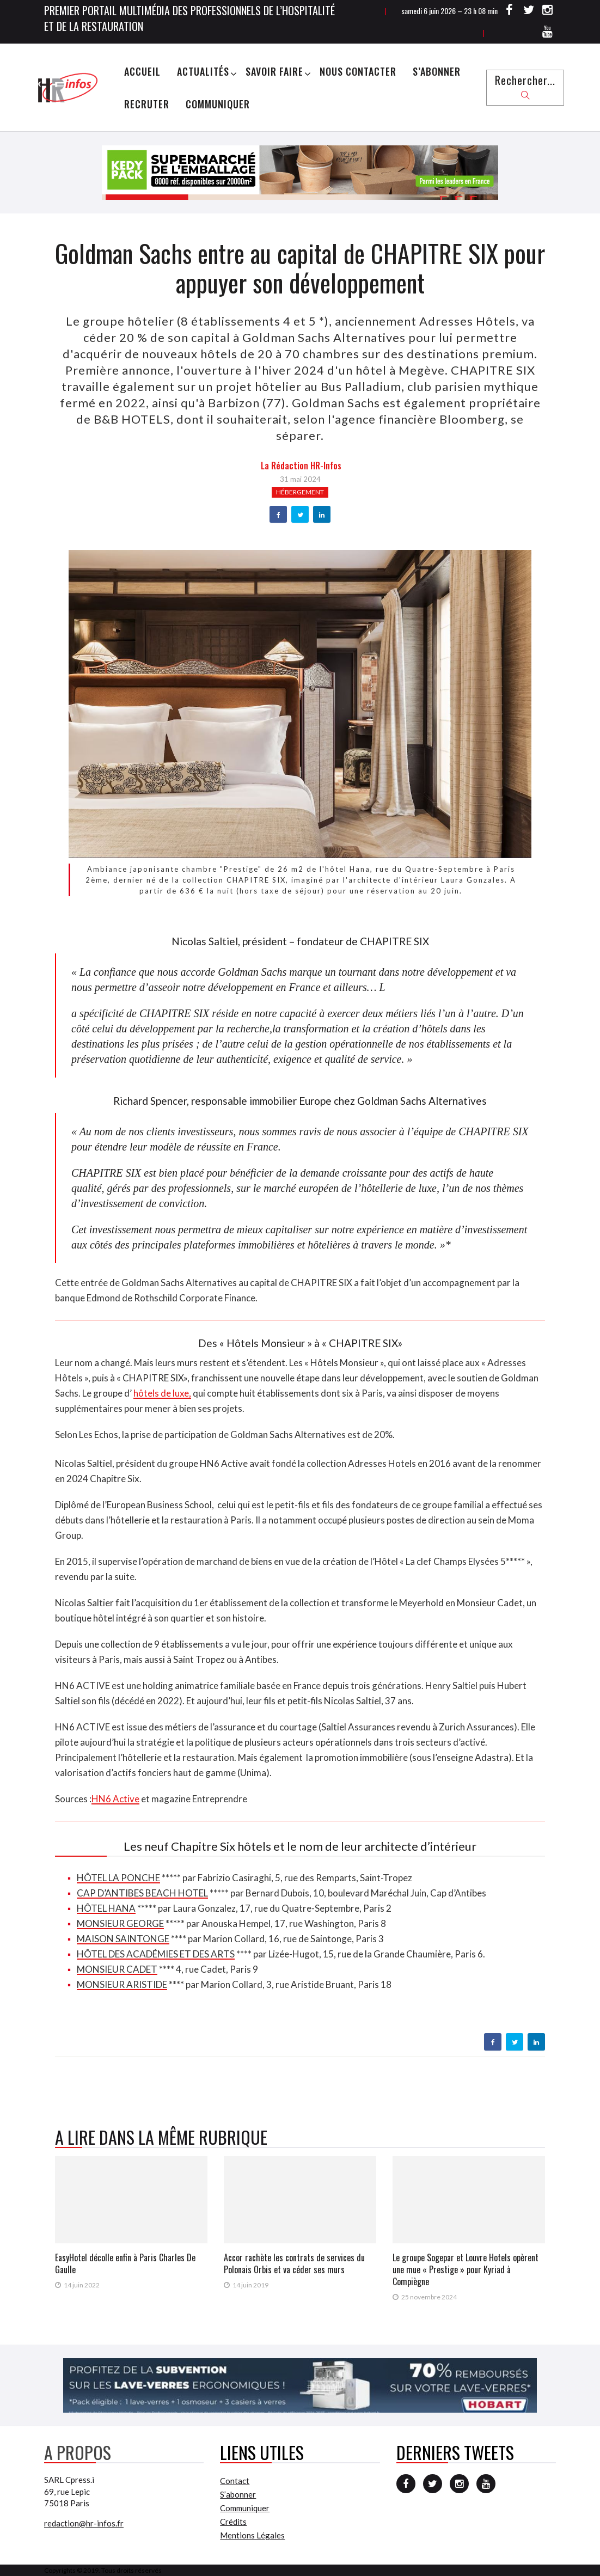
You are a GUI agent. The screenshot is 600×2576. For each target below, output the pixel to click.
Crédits (233, 2521)
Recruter (146, 104)
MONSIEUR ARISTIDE (122, 1984)
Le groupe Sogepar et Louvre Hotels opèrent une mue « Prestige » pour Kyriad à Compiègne (465, 2269)
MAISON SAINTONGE (123, 1938)
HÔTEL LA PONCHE (118, 1877)
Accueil (142, 71)
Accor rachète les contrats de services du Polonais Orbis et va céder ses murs (294, 2263)
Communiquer (218, 104)
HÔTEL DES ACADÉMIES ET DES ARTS (156, 1954)
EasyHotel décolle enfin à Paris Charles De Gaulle (125, 2263)
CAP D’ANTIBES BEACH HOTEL (142, 1893)
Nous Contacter (358, 71)
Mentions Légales (252, 2535)
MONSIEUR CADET (117, 1969)
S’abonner (437, 71)
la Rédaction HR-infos (301, 465)
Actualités (203, 71)
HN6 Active (115, 1798)
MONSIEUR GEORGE (120, 1923)
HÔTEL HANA (106, 1908)
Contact (234, 2481)
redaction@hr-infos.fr (84, 2523)
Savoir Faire (274, 71)
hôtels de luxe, (162, 1393)
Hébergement (300, 492)
